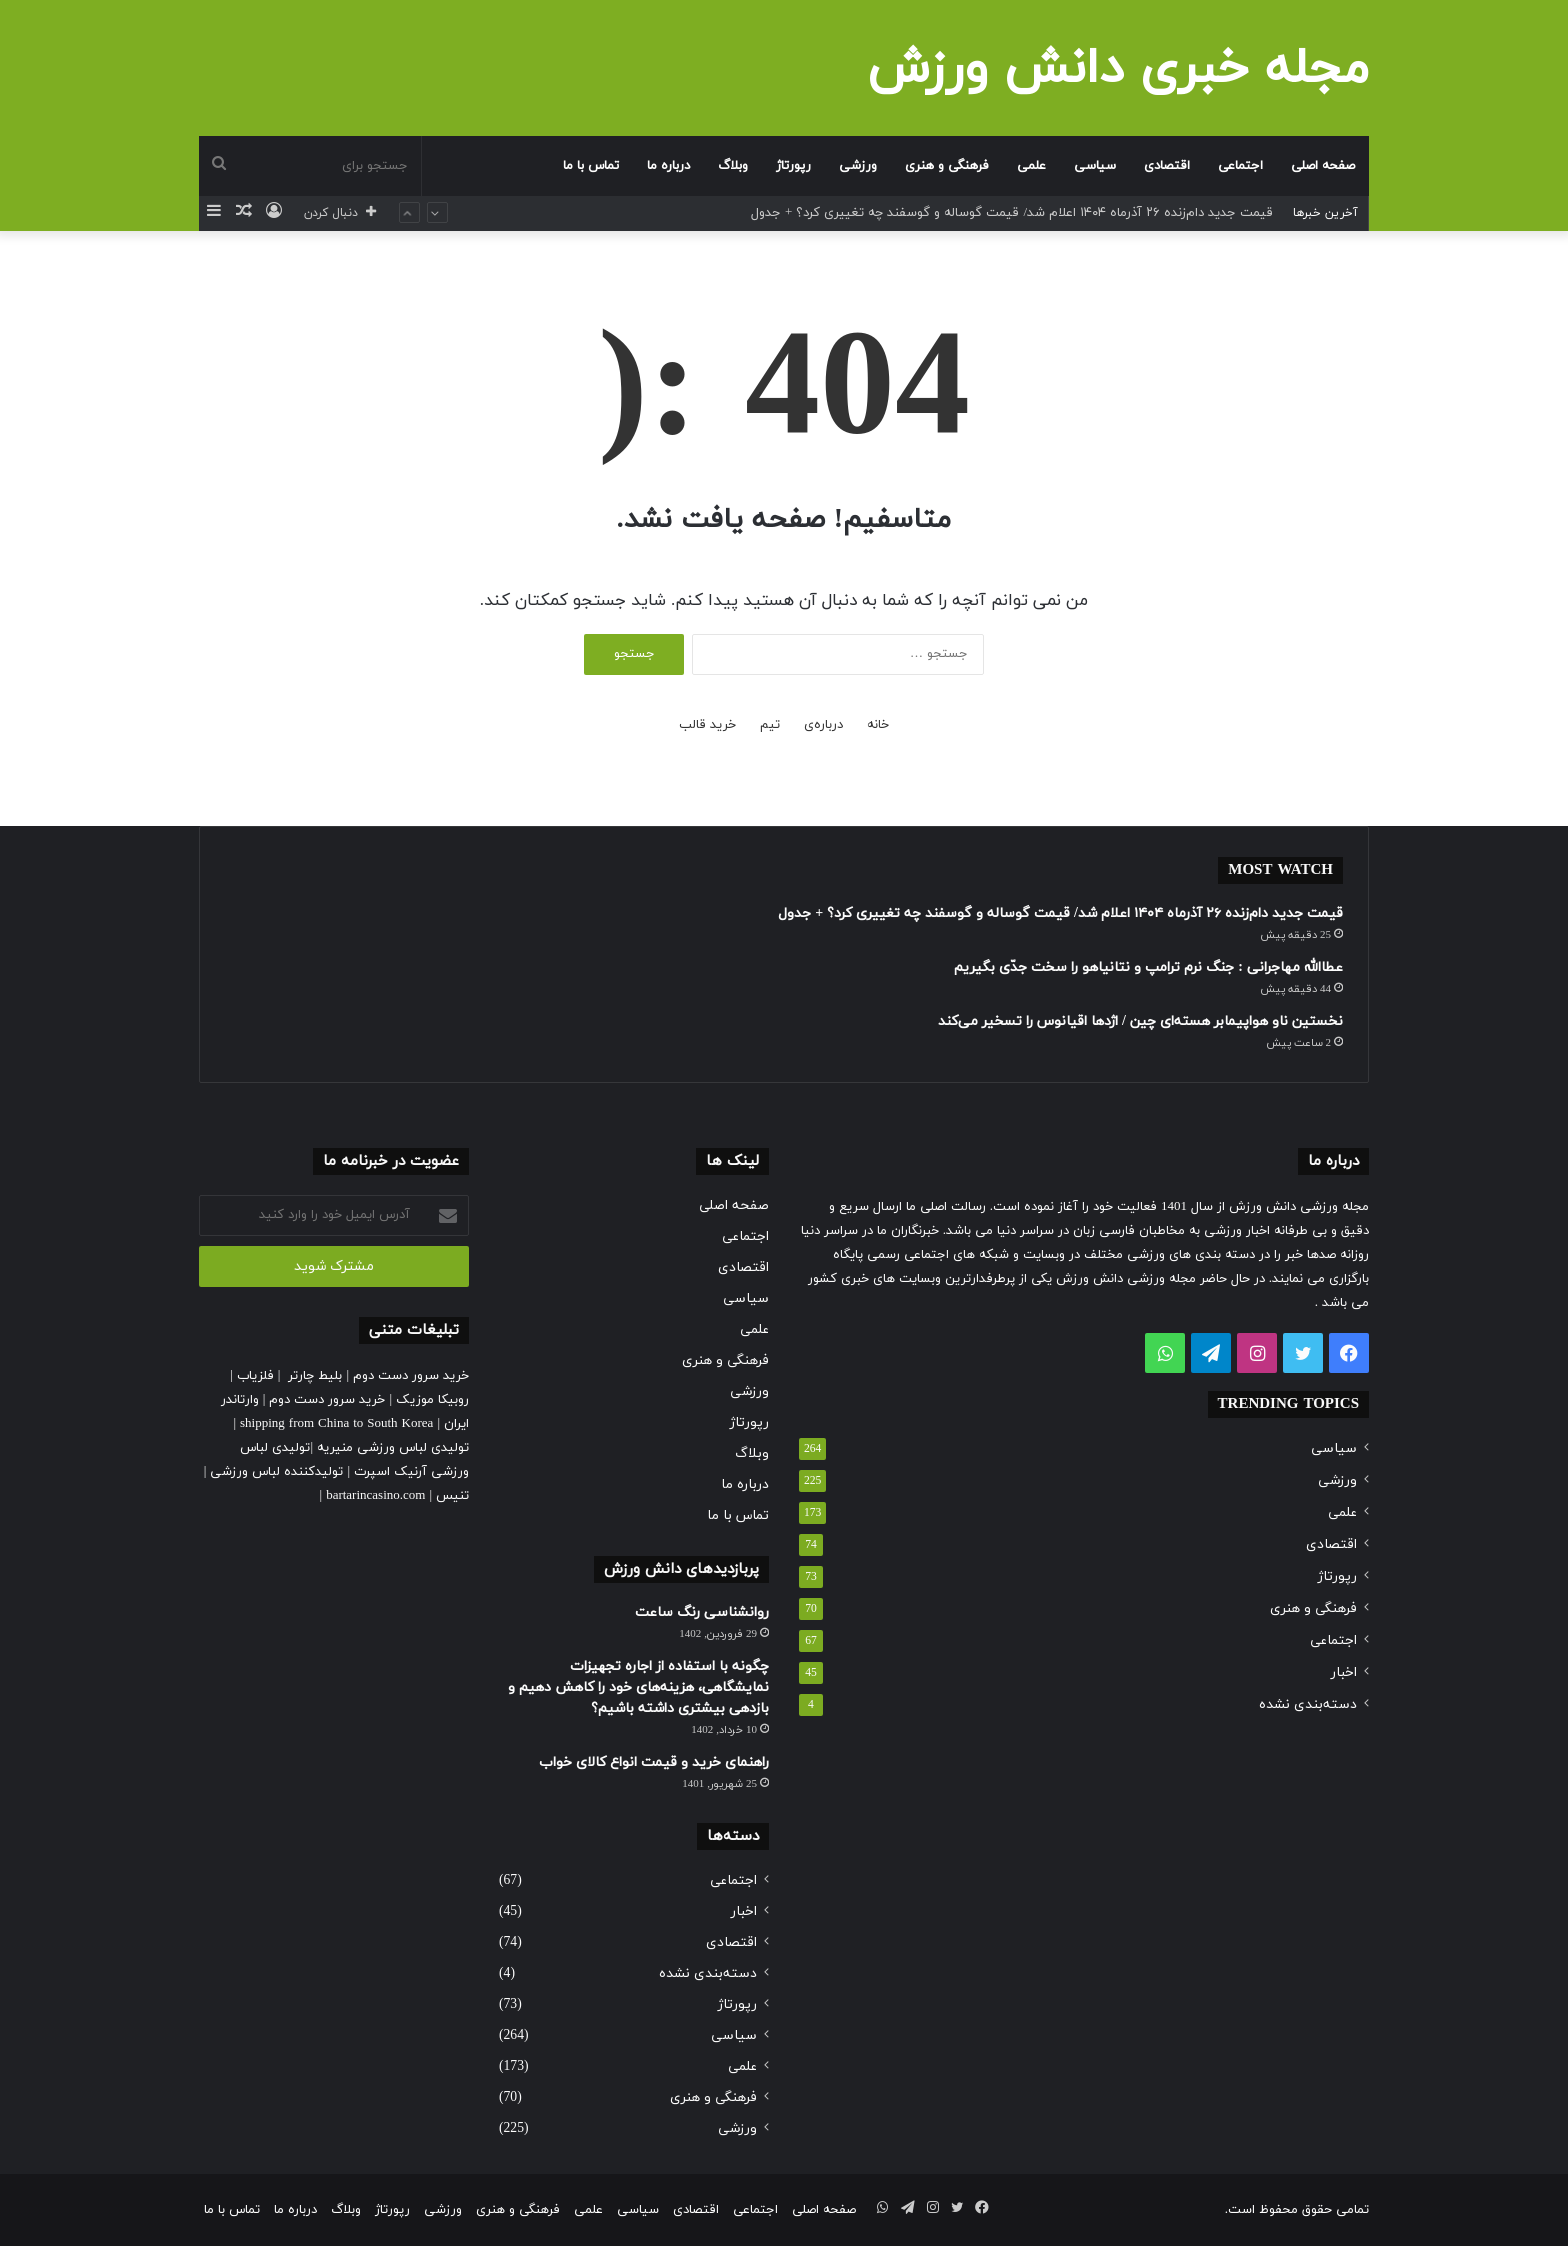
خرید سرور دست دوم (411, 1376)
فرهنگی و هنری (947, 166)
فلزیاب (255, 1376)
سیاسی (1095, 166)
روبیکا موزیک (432, 1400)
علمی (1031, 166)
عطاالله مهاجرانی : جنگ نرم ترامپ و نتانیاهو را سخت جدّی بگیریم (1148, 967)
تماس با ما (591, 166)
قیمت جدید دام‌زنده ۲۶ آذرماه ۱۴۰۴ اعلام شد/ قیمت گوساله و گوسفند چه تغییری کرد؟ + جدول (1012, 213)
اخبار (1344, 1672)
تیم (770, 725)
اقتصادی (1167, 166)
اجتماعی (1240, 166)
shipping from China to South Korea (336, 1424)
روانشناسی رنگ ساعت (702, 1612)
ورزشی (858, 166)
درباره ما (668, 166)
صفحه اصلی (1323, 166)
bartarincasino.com (375, 1496)
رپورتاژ (793, 166)
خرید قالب (707, 725)
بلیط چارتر (315, 1376)
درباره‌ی (823, 725)
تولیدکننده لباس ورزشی (276, 1472)
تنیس (452, 1496)
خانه (878, 725)
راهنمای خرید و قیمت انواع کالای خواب (654, 1762)
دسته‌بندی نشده (1308, 1704)
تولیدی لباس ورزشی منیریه (393, 1448)
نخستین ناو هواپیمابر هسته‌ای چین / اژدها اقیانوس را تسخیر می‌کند (1140, 1021)
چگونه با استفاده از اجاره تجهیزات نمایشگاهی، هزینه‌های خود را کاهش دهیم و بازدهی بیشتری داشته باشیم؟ (638, 1687)
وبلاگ (733, 166)
